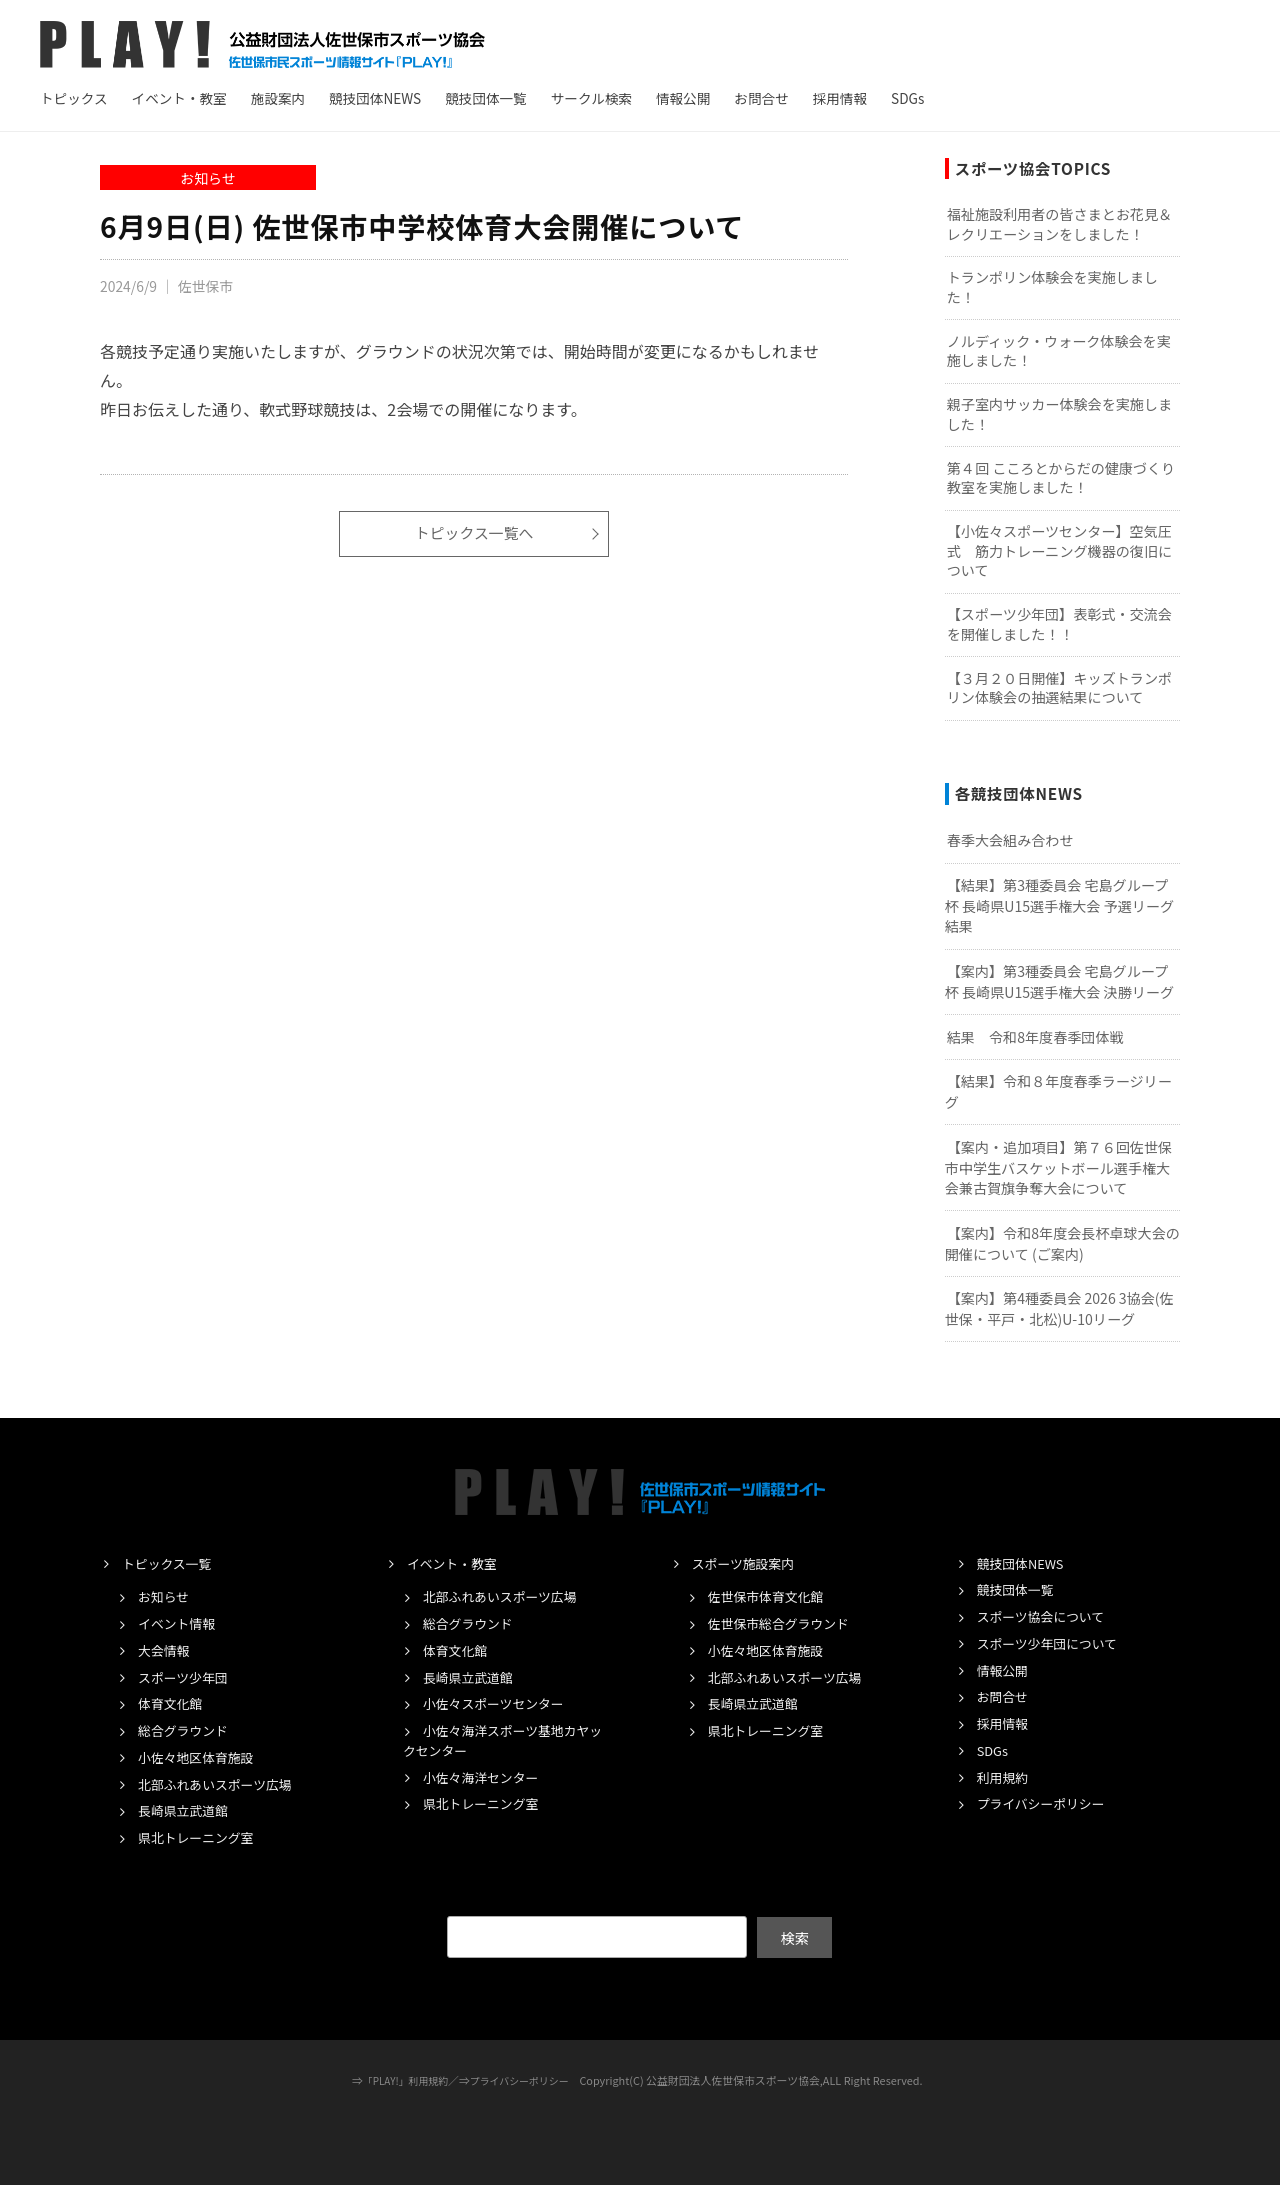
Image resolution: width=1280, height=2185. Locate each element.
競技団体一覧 (486, 98)
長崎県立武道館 (187, 1810)
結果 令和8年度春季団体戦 (1035, 1037)
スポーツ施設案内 (748, 1563)
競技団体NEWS (375, 98)
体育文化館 (173, 1703)
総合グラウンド (187, 1730)
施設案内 (278, 98)
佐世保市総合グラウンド (785, 1623)
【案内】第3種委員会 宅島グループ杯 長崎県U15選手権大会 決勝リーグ (1059, 981)
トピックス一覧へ (474, 534)
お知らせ (207, 177)
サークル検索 (591, 98)
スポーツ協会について (1047, 1616)
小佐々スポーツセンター (500, 1703)
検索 (794, 1936)
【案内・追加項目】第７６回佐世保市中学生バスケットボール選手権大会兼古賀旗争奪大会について (1058, 1167)
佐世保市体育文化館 (771, 1596)
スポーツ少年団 (187, 1677)
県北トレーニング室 (201, 1837)
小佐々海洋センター (486, 1777)
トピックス (74, 98)
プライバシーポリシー (1047, 1803)
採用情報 (840, 98)
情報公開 (683, 98)
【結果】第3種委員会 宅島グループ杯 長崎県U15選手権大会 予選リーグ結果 (1059, 905)
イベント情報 (180, 1623)
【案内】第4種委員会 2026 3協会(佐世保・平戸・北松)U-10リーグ (1059, 1308)
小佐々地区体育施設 (201, 1757)
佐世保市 (209, 285)
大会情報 (166, 1650)
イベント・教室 (179, 98)
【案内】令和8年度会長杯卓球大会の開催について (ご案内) (1062, 1243)
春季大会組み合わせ (1010, 840)
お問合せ (761, 98)
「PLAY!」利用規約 (401, 2080)
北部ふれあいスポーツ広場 (222, 1784)
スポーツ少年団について (1054, 1643)
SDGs (907, 98)
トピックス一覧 (171, 1563)
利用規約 (1005, 1777)
